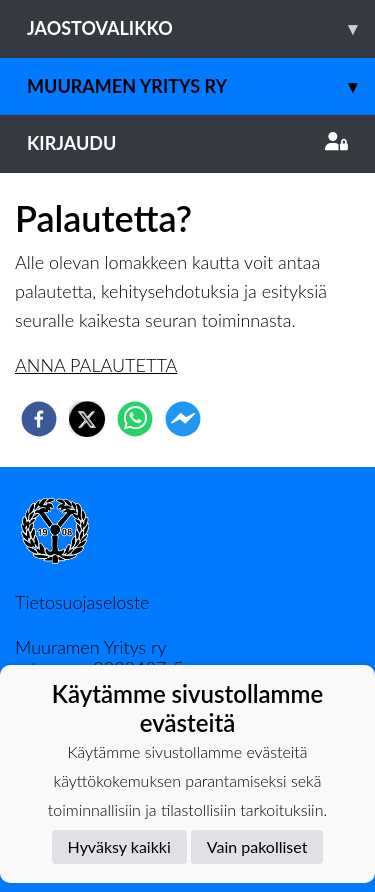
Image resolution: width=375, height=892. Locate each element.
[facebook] (39, 419)
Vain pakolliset (257, 846)
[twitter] (87, 419)
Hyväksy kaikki (119, 846)
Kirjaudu (187, 143)
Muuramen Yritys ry (201, 86)
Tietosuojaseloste (82, 602)
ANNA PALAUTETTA (96, 365)
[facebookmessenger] (183, 419)
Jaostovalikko (201, 28)
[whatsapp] (135, 419)
